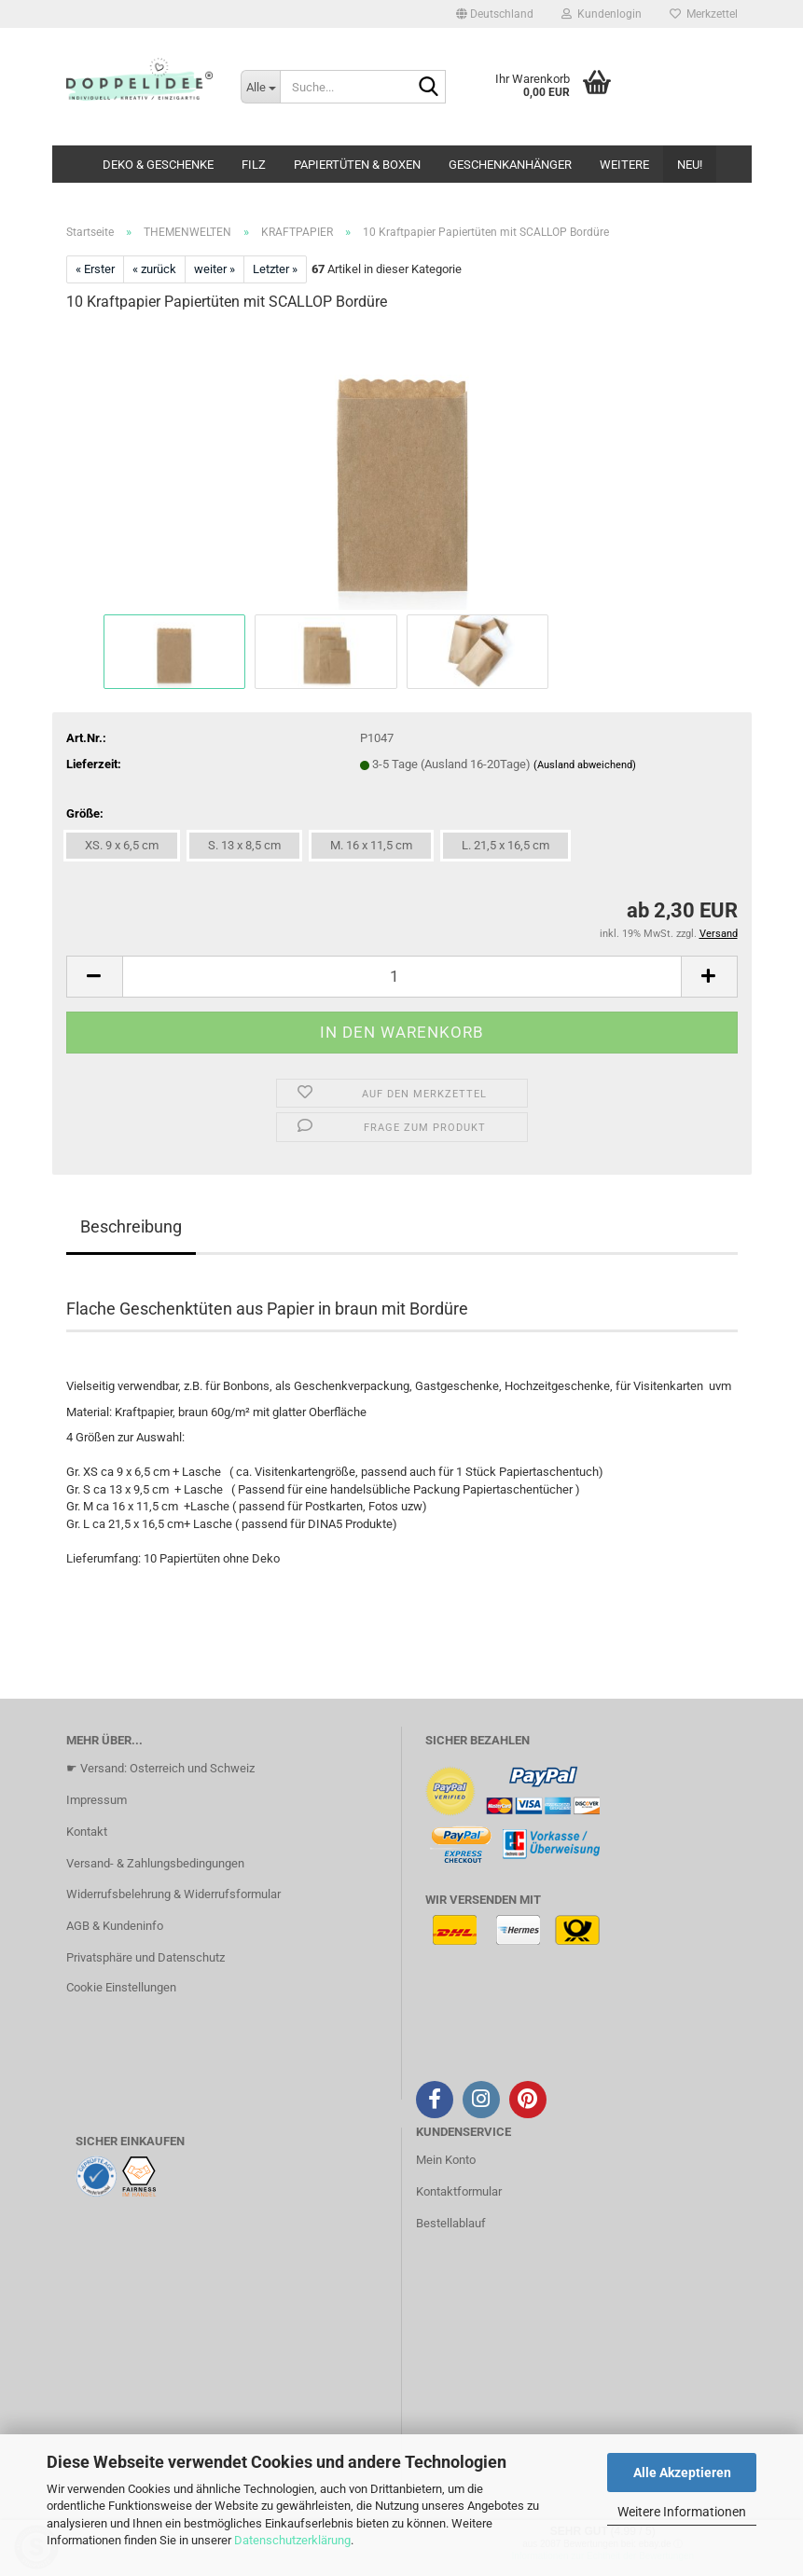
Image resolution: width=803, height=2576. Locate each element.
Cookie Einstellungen (121, 1987)
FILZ (254, 165)
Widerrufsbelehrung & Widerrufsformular (173, 1894)
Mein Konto (446, 2160)
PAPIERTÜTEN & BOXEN (357, 165)
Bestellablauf (451, 2223)
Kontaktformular (459, 2191)
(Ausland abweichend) (584, 765)
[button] (494, 14)
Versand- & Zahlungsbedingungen (155, 1863)
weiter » (214, 269)
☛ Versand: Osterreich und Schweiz (160, 1768)
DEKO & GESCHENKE (158, 165)
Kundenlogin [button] (601, 14)
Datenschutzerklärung (292, 2540)
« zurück (154, 269)
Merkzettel (704, 14)
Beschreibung (131, 1226)
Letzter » (275, 269)
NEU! (689, 165)
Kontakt (86, 1832)
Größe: (85, 813)
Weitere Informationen (681, 2511)
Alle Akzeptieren (682, 2472)
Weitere (624, 165)
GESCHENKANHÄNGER (510, 165)
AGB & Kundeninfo (114, 1926)
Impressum (96, 1800)
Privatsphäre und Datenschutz (145, 1957)
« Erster (95, 269)
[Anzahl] (402, 977)
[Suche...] (260, 86)
